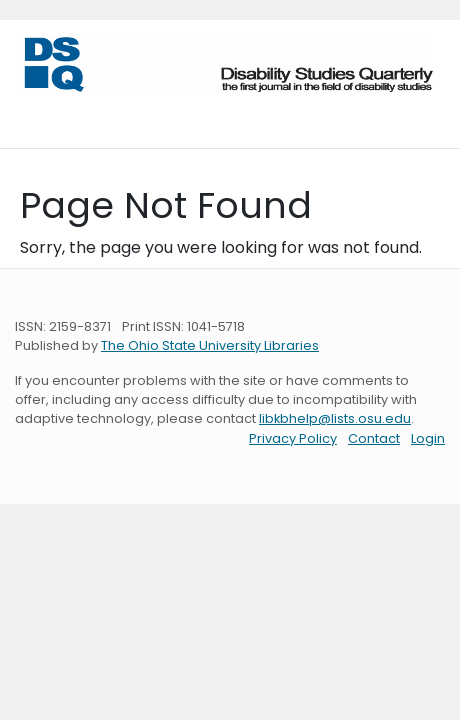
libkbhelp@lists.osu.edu (335, 418)
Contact (374, 438)
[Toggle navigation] (43, 113)
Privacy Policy (293, 438)
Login (428, 438)
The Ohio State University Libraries (210, 345)
